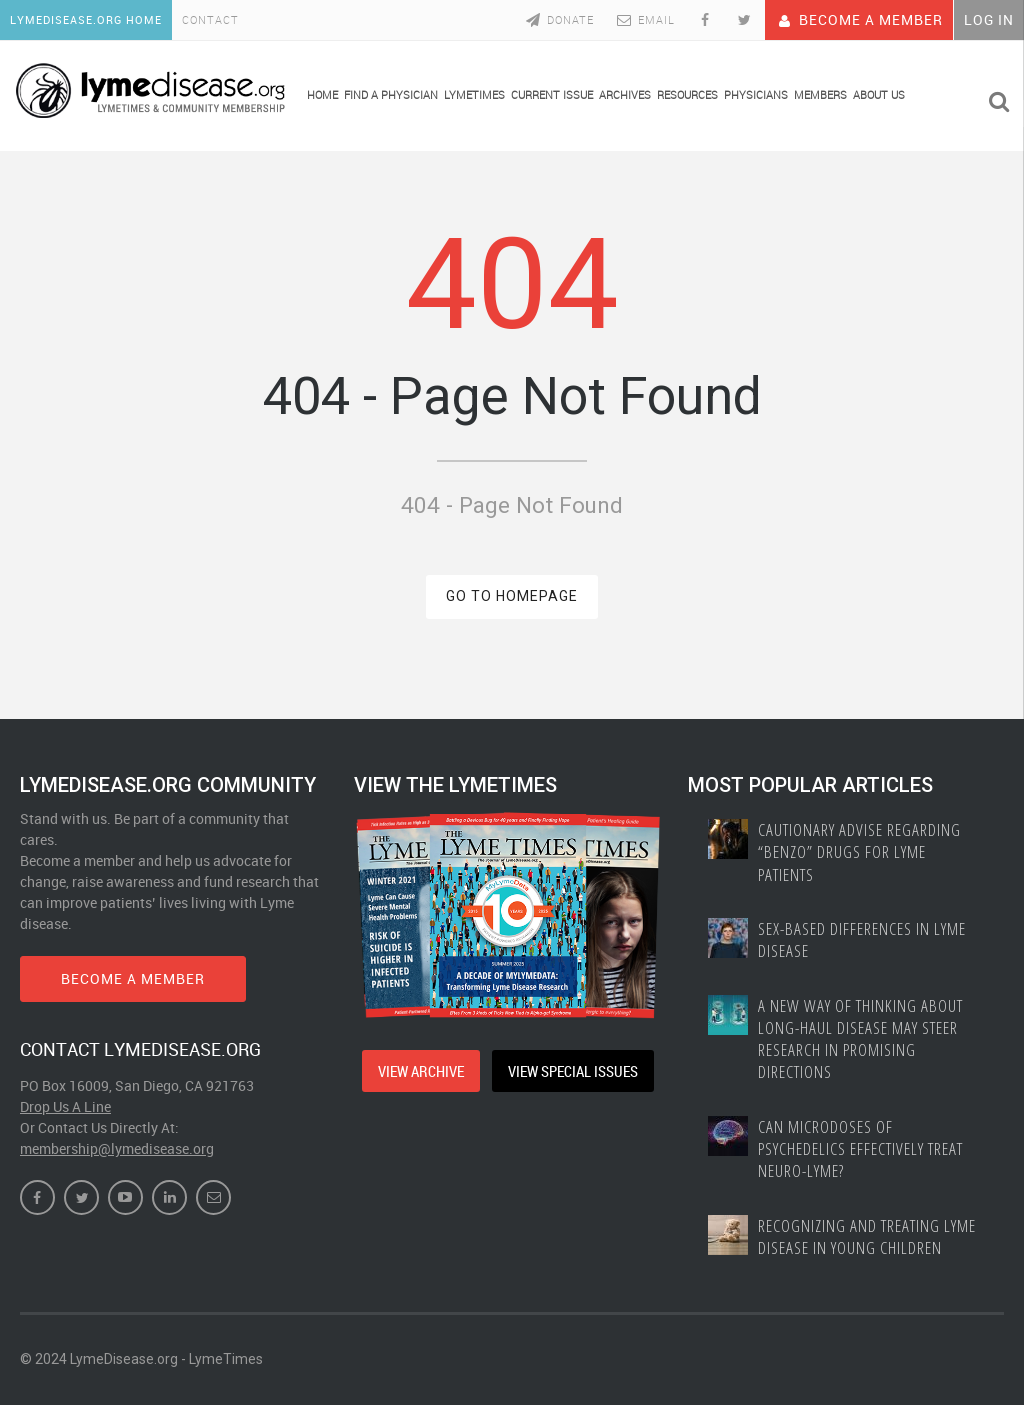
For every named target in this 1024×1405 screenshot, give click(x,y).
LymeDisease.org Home (86, 19)
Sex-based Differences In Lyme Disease (862, 940)
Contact (210, 19)
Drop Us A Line (65, 1106)
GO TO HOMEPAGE (512, 596)
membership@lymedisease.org (117, 1148)
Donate (558, 19)
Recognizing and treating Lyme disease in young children (867, 1237)
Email (644, 19)
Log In (989, 19)
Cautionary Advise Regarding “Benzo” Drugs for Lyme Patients (859, 852)
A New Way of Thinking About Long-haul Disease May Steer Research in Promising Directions (860, 1039)
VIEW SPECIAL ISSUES (573, 1071)
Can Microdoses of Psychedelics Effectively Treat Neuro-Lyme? (860, 1149)
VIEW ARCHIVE (421, 1071)
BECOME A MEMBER (133, 978)
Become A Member (859, 19)
